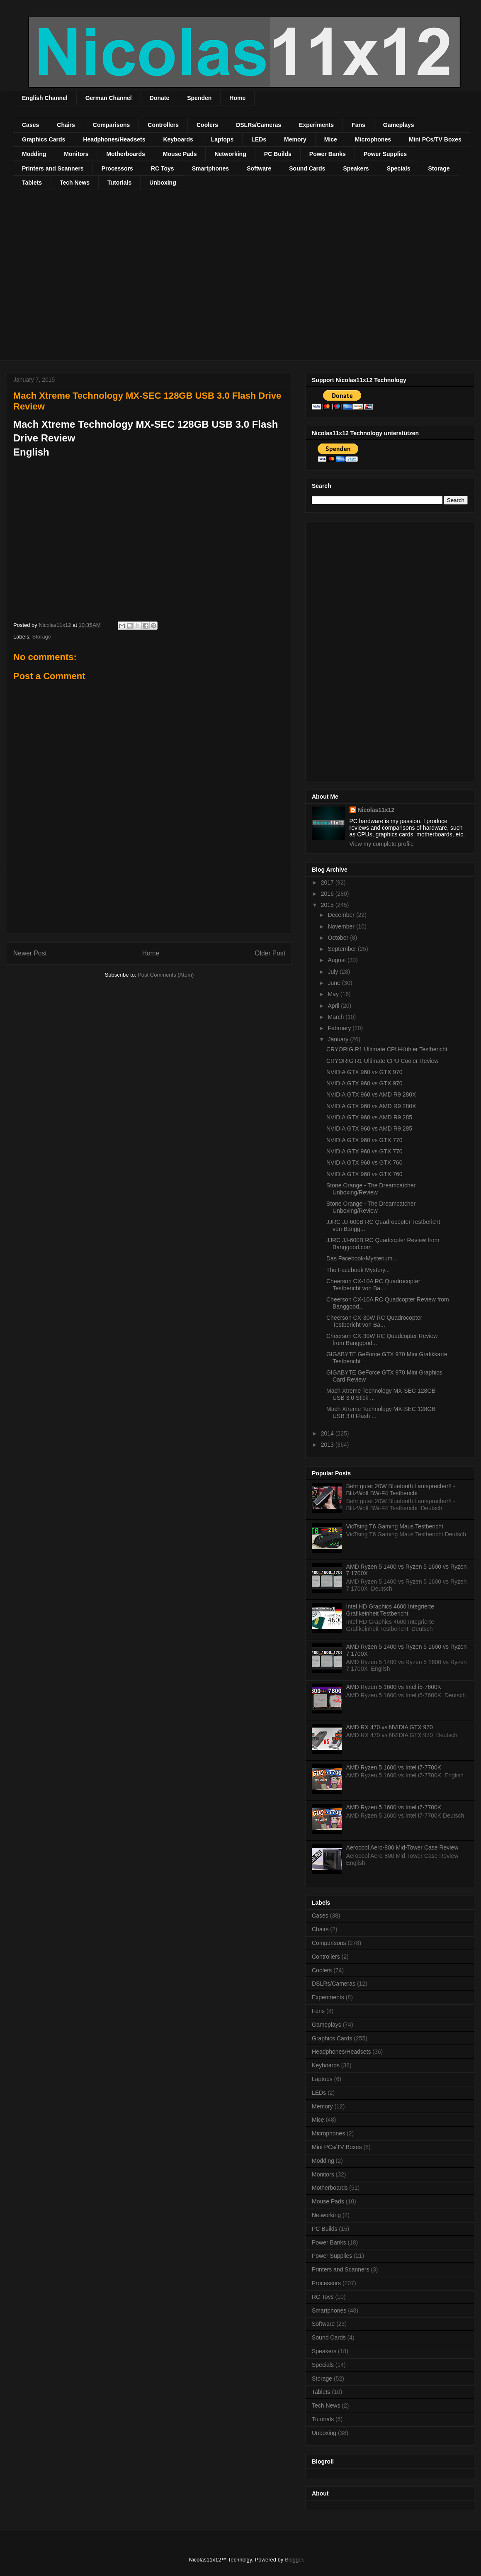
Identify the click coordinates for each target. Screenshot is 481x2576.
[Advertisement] (78, 280)
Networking (230, 154)
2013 (328, 1444)
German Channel (108, 98)
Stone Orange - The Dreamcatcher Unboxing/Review (370, 1189)
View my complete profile (382, 844)
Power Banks (327, 154)
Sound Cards (307, 168)
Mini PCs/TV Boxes (435, 139)
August (337, 960)
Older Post (270, 953)
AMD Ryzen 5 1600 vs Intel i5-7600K (394, 1687)
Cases (30, 125)
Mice (330, 139)
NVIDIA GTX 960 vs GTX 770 (364, 1140)
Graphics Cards (43, 139)
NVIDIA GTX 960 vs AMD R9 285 (369, 1117)
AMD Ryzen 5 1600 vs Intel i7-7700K (394, 1767)
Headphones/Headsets (114, 139)
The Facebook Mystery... (358, 1270)
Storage (438, 168)
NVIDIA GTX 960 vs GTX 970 (364, 1072)
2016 (328, 893)
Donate (159, 98)
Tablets (32, 182)
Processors (117, 168)
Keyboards (178, 139)
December (342, 914)
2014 (328, 1433)
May (334, 994)
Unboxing (162, 182)
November (342, 926)
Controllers (163, 125)
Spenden (199, 98)
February (340, 1028)
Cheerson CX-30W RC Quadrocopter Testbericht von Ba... (374, 1321)
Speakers (356, 168)
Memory (295, 139)
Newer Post (30, 953)
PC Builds (278, 154)
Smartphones (210, 168)
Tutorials (119, 182)
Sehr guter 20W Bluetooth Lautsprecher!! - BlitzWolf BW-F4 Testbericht (400, 1489)
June (335, 983)
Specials (399, 168)
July (334, 971)
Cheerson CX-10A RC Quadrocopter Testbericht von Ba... (373, 1285)
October (339, 937)
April (334, 1005)
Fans (358, 125)
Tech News (75, 182)
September (342, 949)
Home (237, 98)
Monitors (76, 154)
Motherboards (125, 154)
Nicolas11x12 (376, 810)
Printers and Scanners (53, 168)
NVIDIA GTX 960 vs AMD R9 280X (371, 1094)
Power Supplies (385, 154)
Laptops (222, 139)
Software (259, 168)
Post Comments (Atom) (166, 975)
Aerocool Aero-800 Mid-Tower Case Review (402, 1847)
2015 (328, 905)
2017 (328, 882)
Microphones (373, 139)
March (336, 1017)
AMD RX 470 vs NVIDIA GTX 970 (389, 1727)
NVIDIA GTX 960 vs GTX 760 (364, 1162)
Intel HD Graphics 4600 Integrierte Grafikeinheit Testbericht (390, 1610)
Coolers (207, 125)
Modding (34, 154)
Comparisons (111, 125)
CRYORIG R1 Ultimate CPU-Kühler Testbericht (386, 1049)
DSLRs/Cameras (258, 125)
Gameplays (398, 125)
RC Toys (162, 168)
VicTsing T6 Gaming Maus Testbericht (394, 1526)
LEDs (258, 139)
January (339, 1039)
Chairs (66, 125)
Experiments (316, 125)
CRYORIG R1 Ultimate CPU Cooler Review (382, 1061)
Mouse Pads (180, 154)
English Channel (45, 98)
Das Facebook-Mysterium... (361, 1258)
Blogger (294, 2560)
